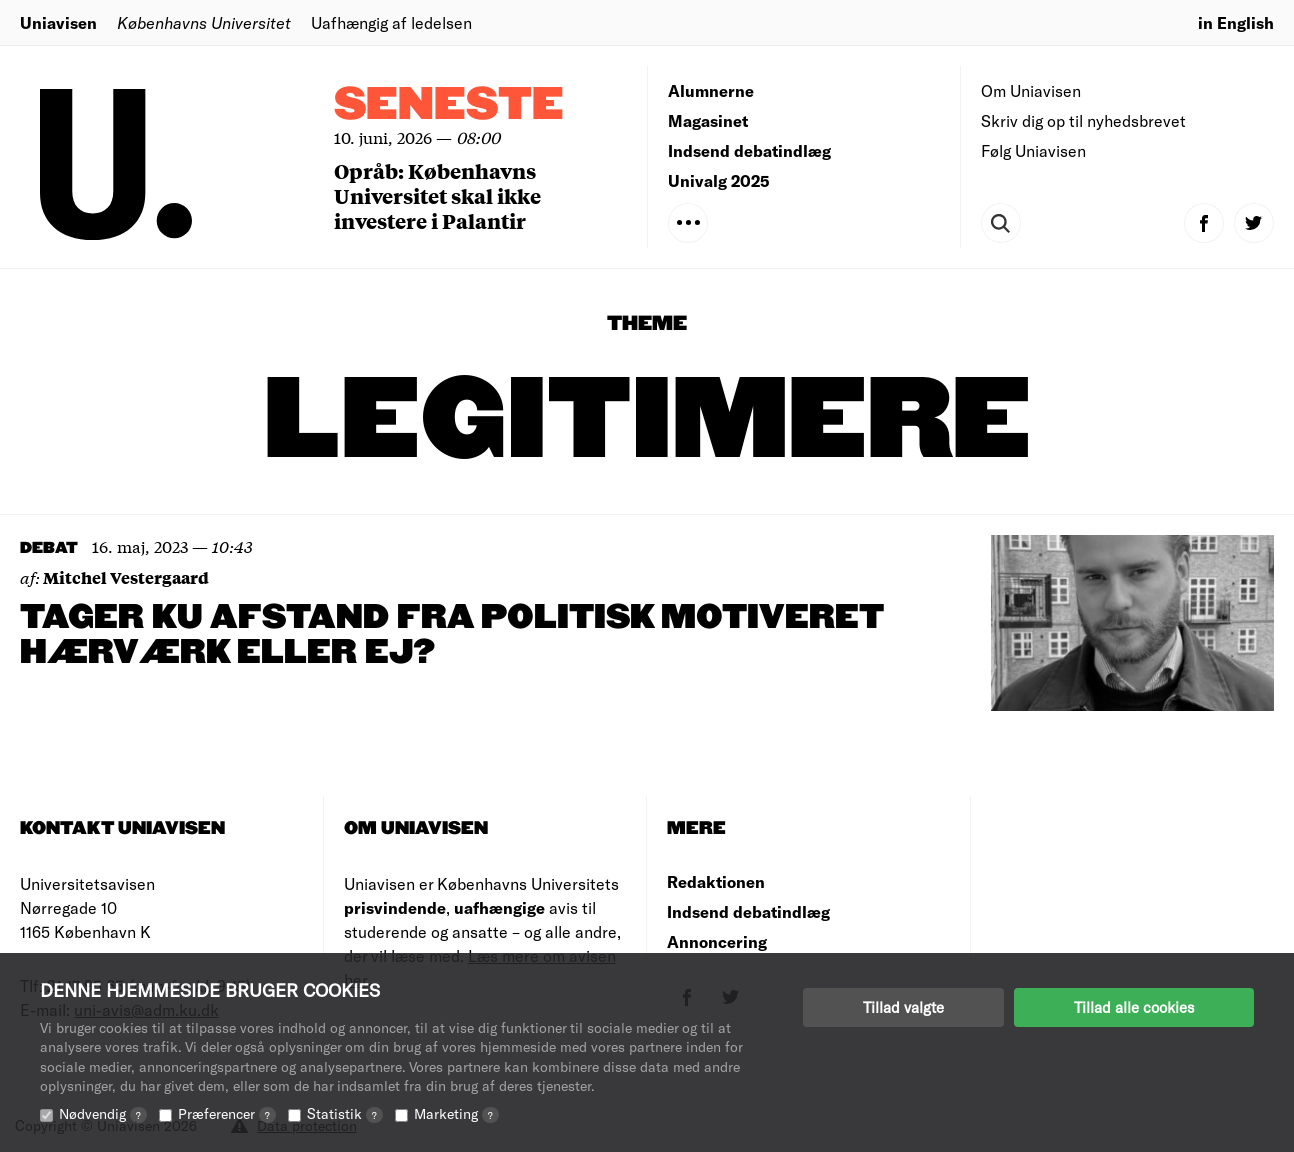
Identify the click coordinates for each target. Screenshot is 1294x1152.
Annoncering (717, 941)
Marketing (456, 1113)
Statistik (345, 1113)
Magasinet (708, 120)
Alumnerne (711, 90)
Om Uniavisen (1031, 90)
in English (1236, 22)
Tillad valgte (903, 1007)
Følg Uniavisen (1033, 150)
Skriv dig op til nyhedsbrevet (1083, 120)
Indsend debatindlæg (749, 150)
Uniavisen (58, 22)
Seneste (449, 105)
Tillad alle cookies (1134, 1007)
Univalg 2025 (719, 180)
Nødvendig (103, 1113)
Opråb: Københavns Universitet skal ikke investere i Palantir (437, 195)
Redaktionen (716, 881)
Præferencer (227, 1113)
